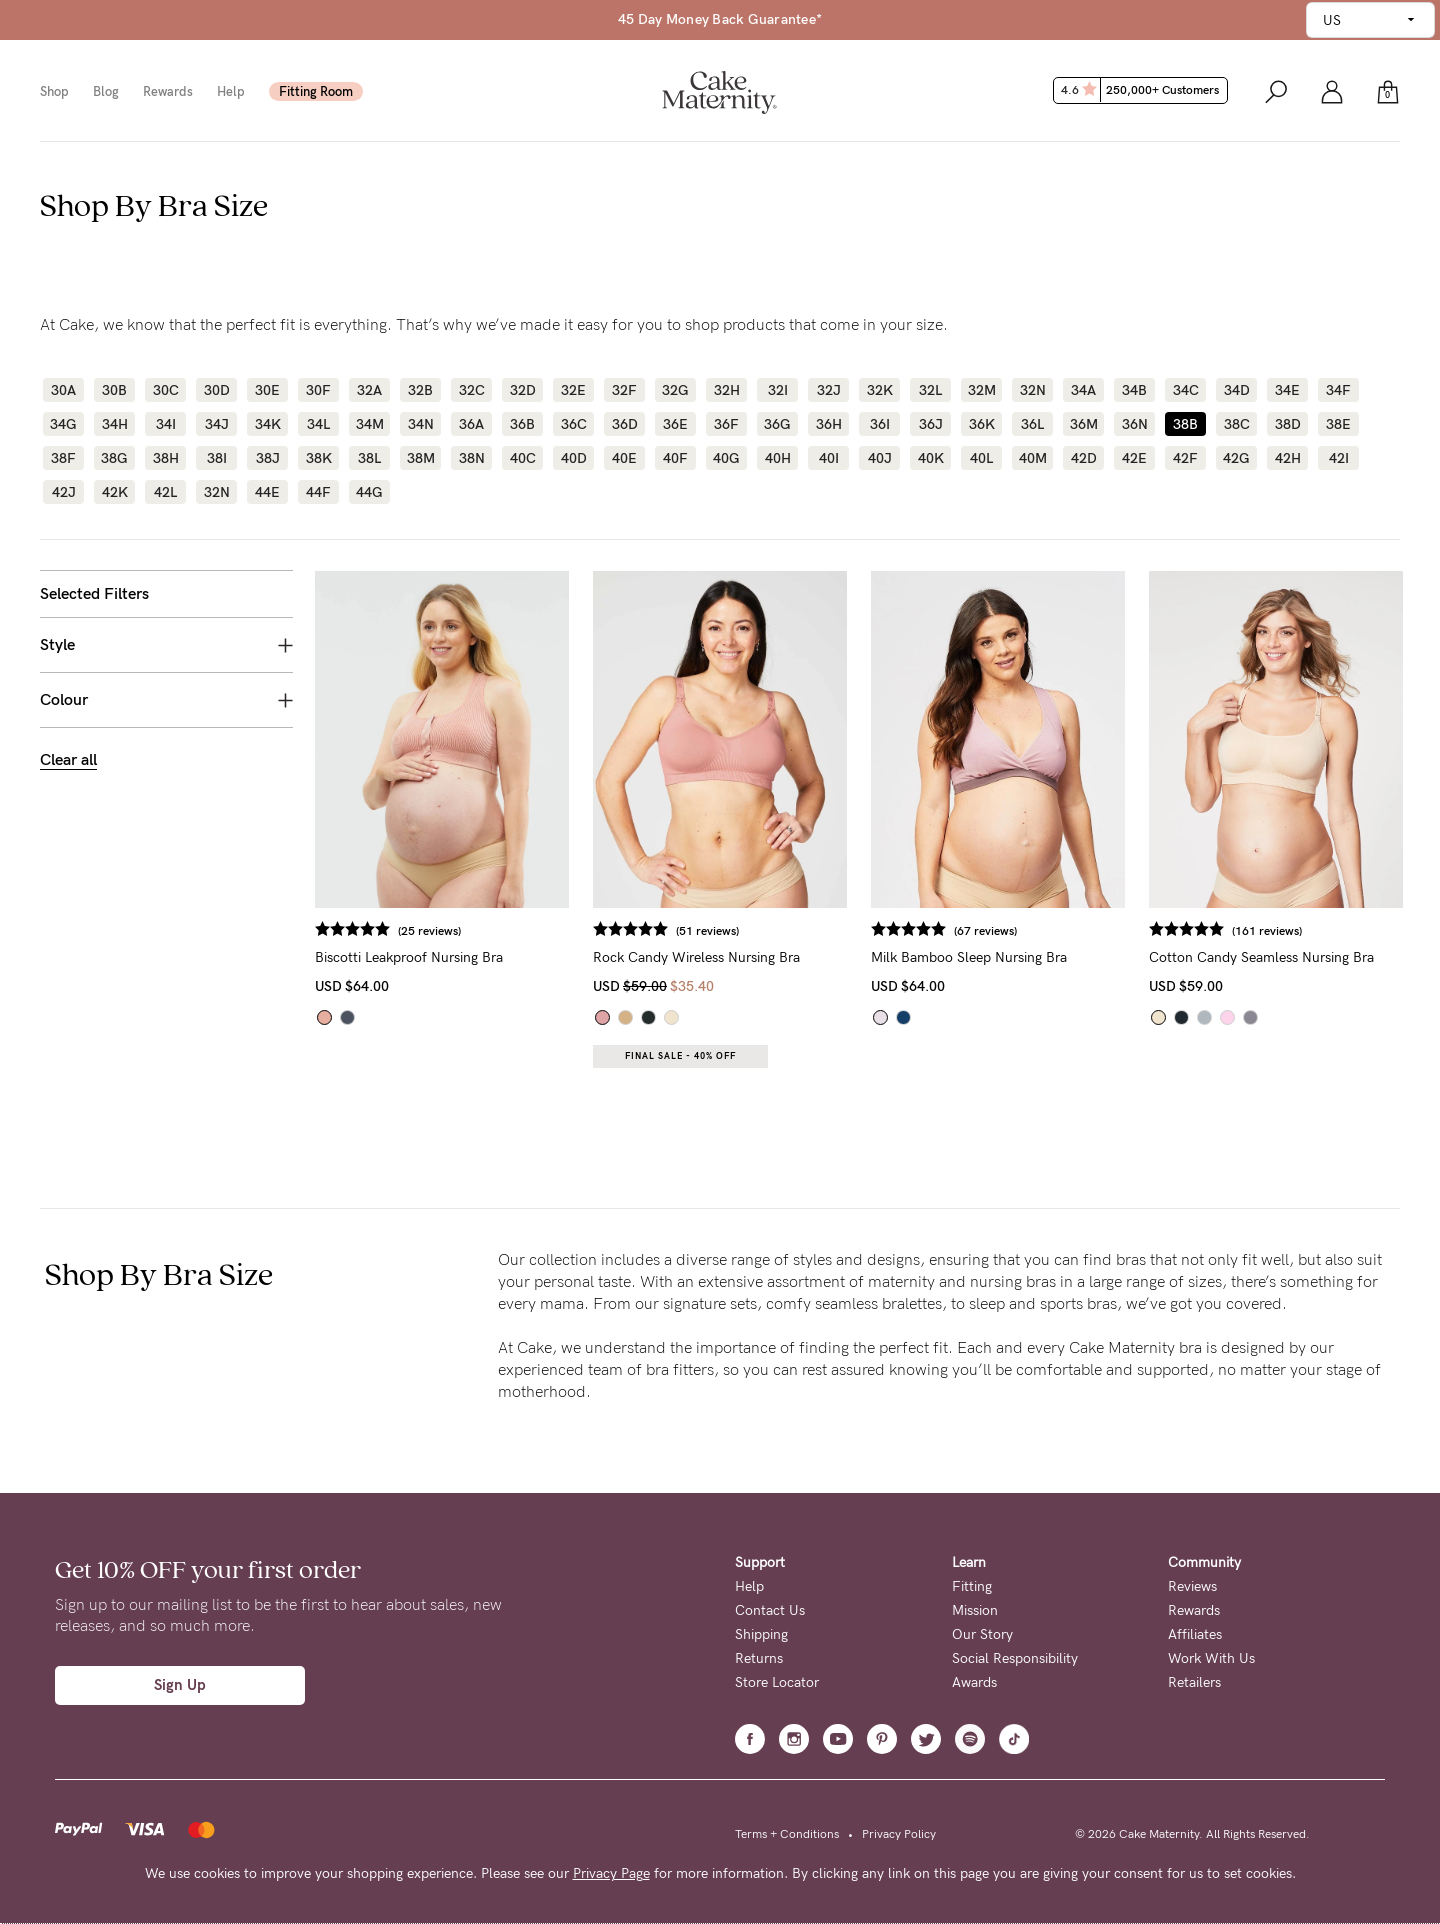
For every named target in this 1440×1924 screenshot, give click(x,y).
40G (726, 458)
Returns (759, 1658)
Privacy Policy (899, 1834)
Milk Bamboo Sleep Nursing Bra (969, 957)
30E (267, 390)
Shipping (761, 1634)
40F (675, 458)
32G (675, 390)
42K (115, 492)
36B (522, 424)
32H (727, 390)
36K (982, 424)
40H (778, 458)
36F (726, 424)
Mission (975, 1610)
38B (1185, 424)
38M (421, 458)
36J (931, 424)
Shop (54, 91)
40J (880, 458)
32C (472, 390)
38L (369, 458)
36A (471, 424)
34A (1083, 390)
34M (370, 424)
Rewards (168, 91)
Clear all (68, 759)
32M (982, 390)
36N (1135, 424)
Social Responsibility (1015, 1658)
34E (1287, 390)
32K (880, 390)
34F (1338, 390)
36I (880, 424)
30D (217, 390)
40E (624, 458)
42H (1288, 458)
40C (523, 458)
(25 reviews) (429, 931)
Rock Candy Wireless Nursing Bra (696, 957)
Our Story (982, 1634)
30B (114, 390)
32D (523, 390)
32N (1033, 390)
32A (369, 390)
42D (1084, 458)
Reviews (1192, 1586)
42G (1236, 458)
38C (1237, 424)
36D (625, 424)
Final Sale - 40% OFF (680, 1056)
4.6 (1142, 90)
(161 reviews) (1267, 931)
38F (63, 458)
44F (318, 492)
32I (778, 390)
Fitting (972, 1586)
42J (64, 492)
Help (231, 91)
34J (217, 424)
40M (1033, 458)
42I (1339, 458)
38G (114, 458)
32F (624, 390)
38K (319, 458)
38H (166, 458)
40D (574, 458)
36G (777, 424)
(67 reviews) (985, 931)
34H (115, 424)
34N (421, 424)
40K (931, 458)
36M (1084, 424)
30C (166, 390)
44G (369, 492)
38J (268, 458)
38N (472, 458)
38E (1338, 424)
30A (63, 390)
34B (1134, 390)
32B (420, 390)
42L (165, 492)
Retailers (1194, 1682)
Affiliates (1195, 1634)
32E (573, 390)
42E (1134, 458)
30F (318, 390)
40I (829, 458)
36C (574, 424)
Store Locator (777, 1682)
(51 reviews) (707, 931)
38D (1288, 424)
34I (166, 424)
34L (318, 424)
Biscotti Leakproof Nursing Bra (409, 957)
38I (217, 458)
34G (63, 424)
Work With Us (1211, 1658)
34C (1186, 390)
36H (829, 424)
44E (267, 492)
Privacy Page (611, 1873)
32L (930, 390)
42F (1185, 458)
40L (981, 458)
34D (1237, 390)
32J (829, 390)
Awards (974, 1682)
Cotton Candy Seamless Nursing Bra (1261, 957)
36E (675, 424)
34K (268, 424)
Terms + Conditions (787, 1834)
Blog (106, 91)
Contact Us (770, 1610)
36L (1032, 424)
